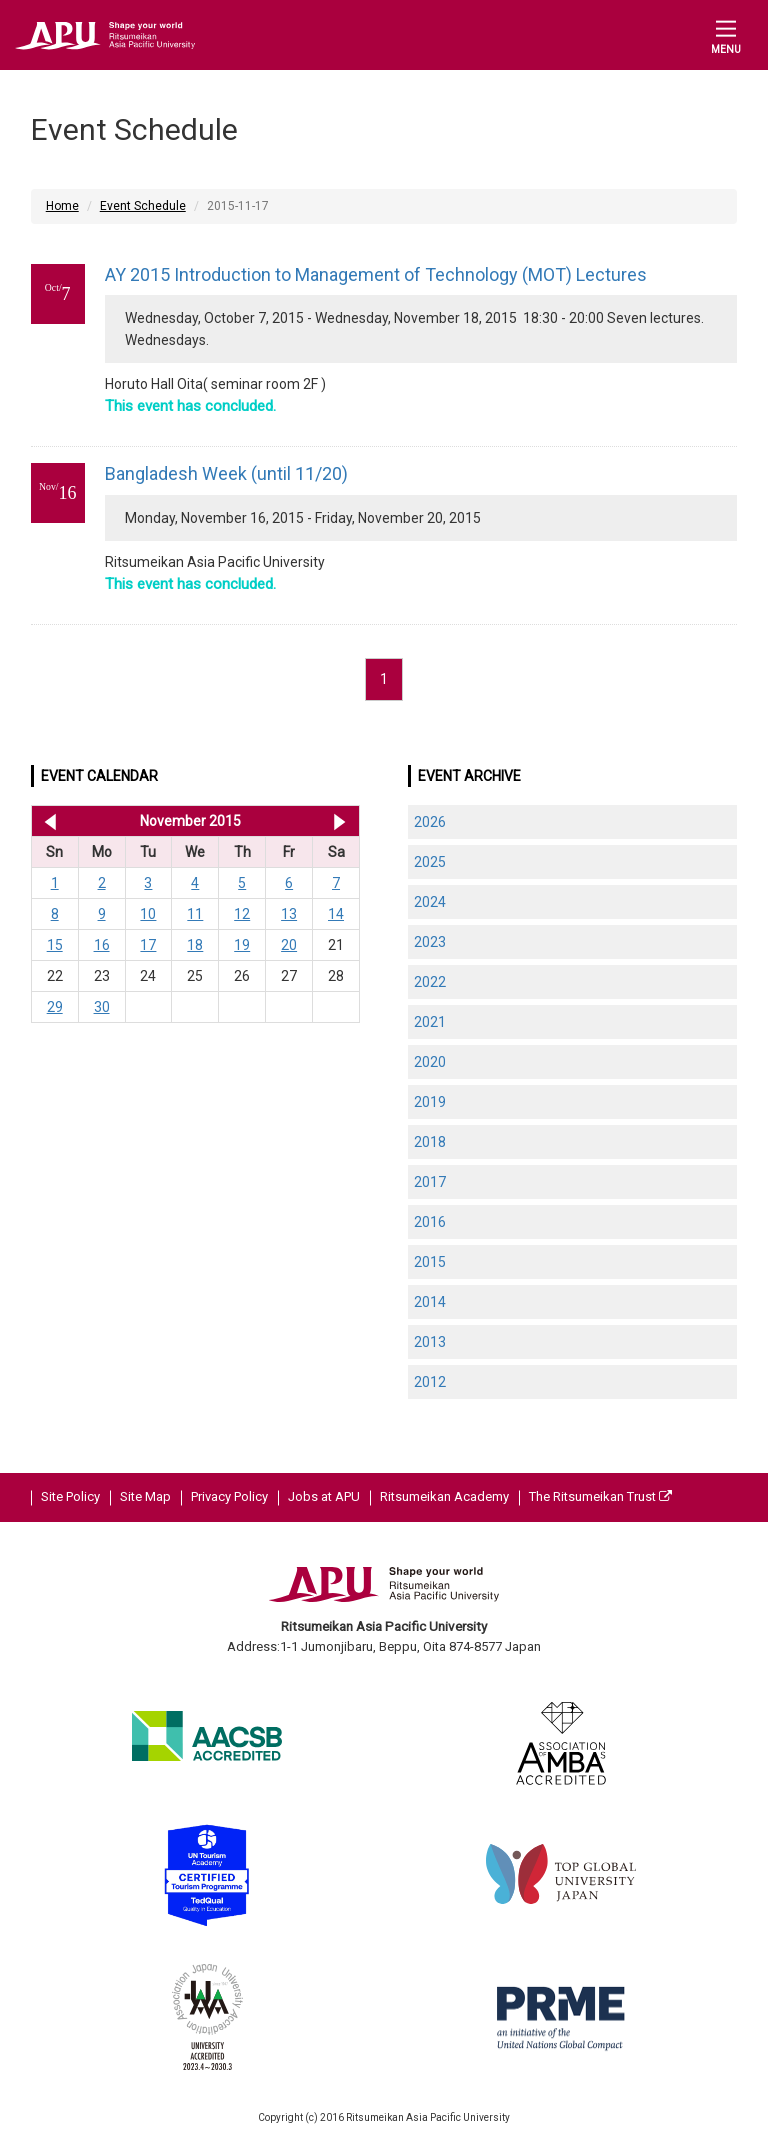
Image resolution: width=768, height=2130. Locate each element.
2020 (430, 1062)
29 (55, 1007)
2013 (430, 1342)
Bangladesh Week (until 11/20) (226, 473)
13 (289, 914)
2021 (430, 1022)
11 (195, 914)
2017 (430, 1182)
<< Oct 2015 (46, 821)
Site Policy (70, 1496)
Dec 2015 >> (339, 821)
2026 (430, 822)
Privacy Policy (229, 1496)
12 (242, 914)
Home (62, 206)
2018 (430, 1142)
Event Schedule (143, 206)
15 (55, 945)
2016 (430, 1222)
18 (195, 945)
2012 (430, 1382)
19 (242, 945)
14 (336, 914)
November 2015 (190, 821)
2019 (430, 1102)
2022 (430, 982)
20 (289, 945)
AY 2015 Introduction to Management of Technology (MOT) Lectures (376, 274)
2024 (430, 902)
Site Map (145, 1496)
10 (148, 914)
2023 (430, 942)
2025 (430, 862)
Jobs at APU (324, 1496)
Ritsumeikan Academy (444, 1496)
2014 (430, 1302)
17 (148, 945)
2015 (430, 1262)
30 (102, 1007)
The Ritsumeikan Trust (600, 1496)
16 (102, 945)
